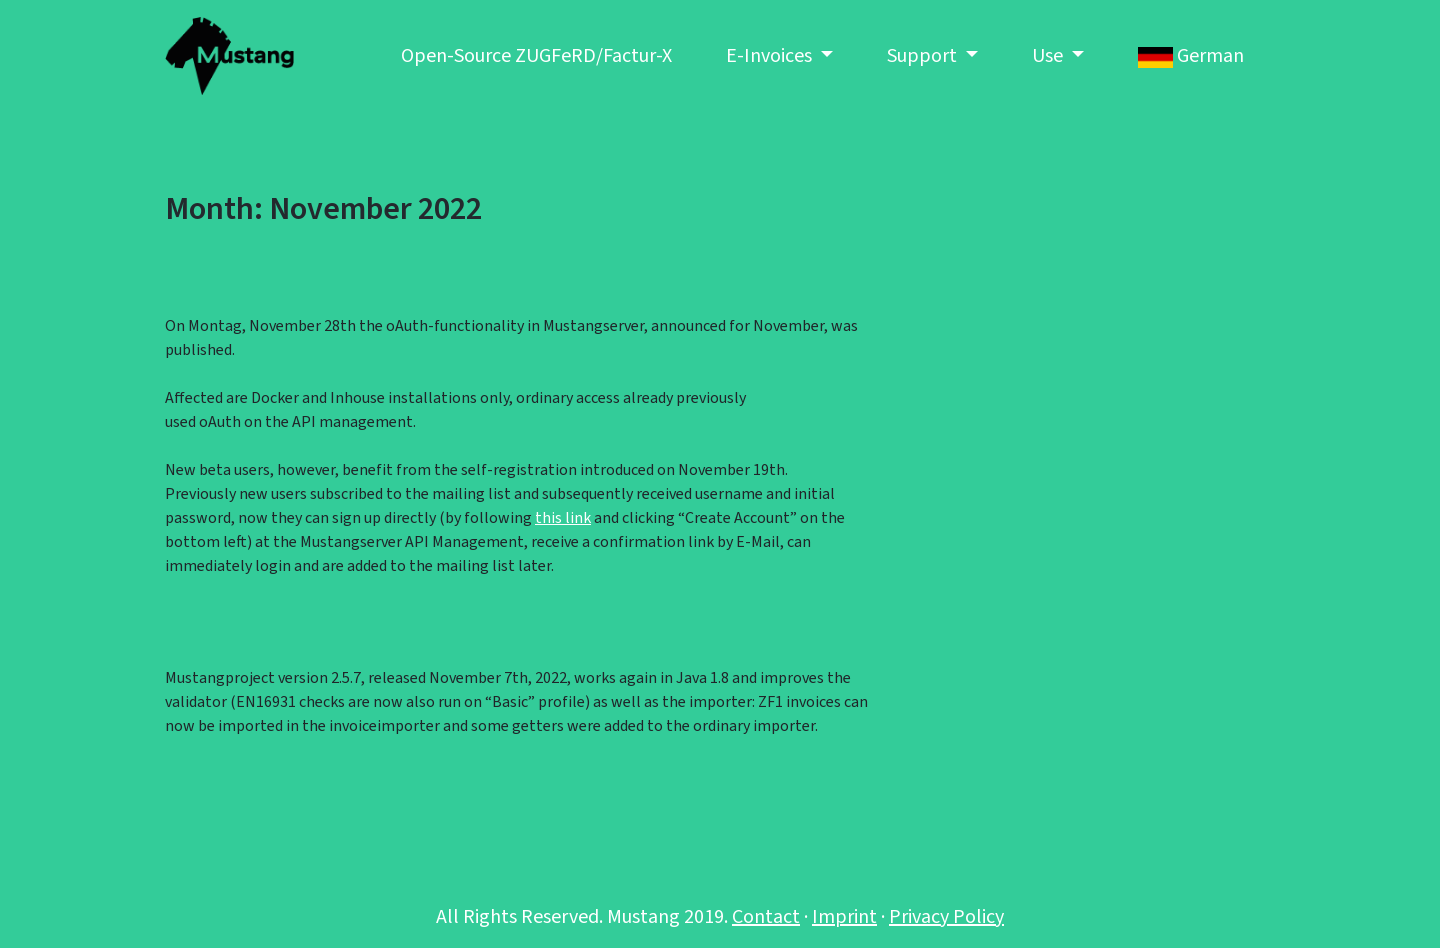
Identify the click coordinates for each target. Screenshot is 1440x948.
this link (563, 518)
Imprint (844, 917)
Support (924, 56)
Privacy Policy (946, 917)
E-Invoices (771, 56)
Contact (766, 917)
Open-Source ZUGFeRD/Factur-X (536, 56)
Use (1049, 56)
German (1191, 56)
